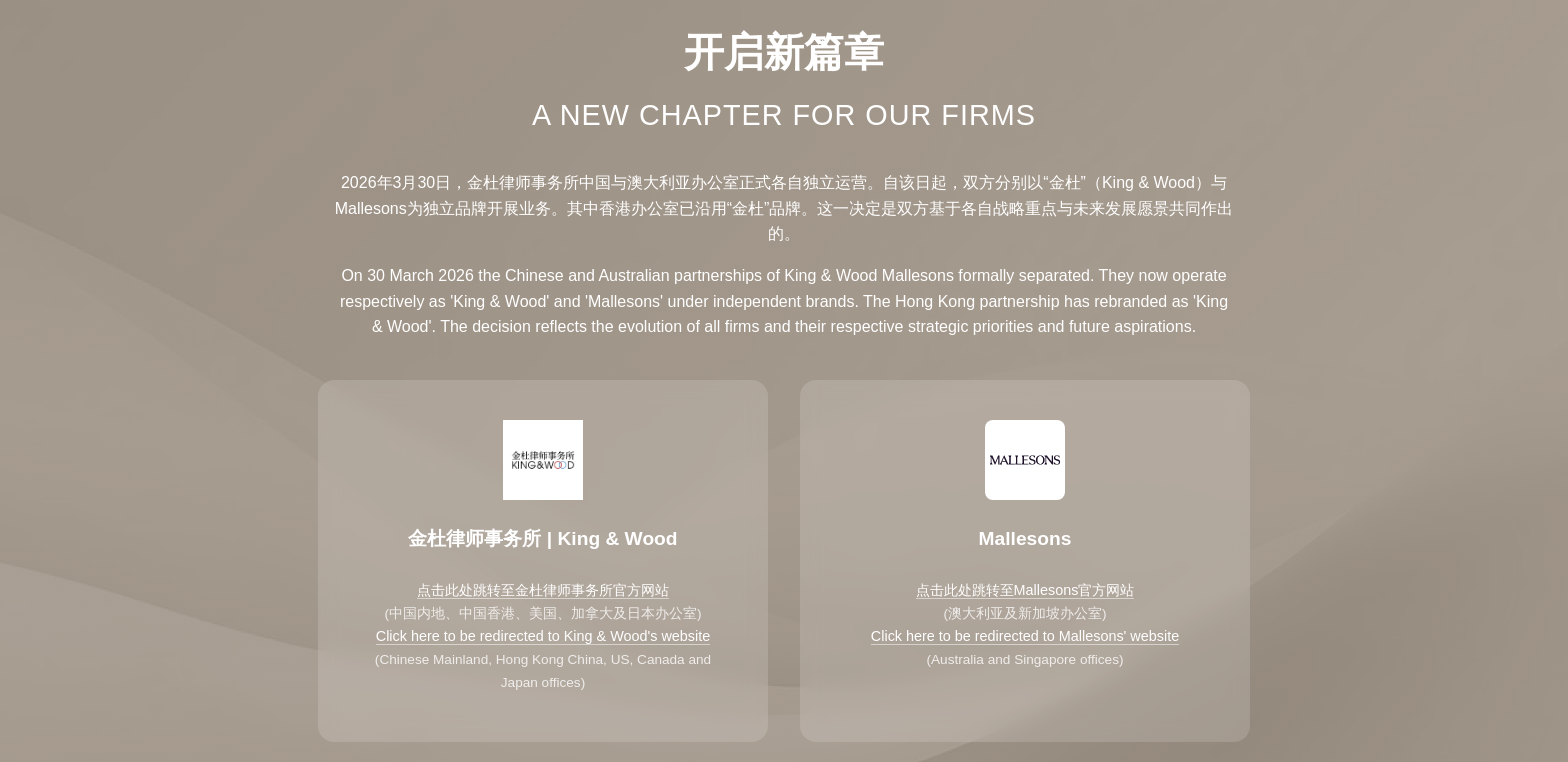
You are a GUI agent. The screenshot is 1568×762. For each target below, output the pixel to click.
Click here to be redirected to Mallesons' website (1025, 636)
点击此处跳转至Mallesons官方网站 (1025, 590)
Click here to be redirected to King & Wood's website (543, 636)
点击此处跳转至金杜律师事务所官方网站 (543, 590)
